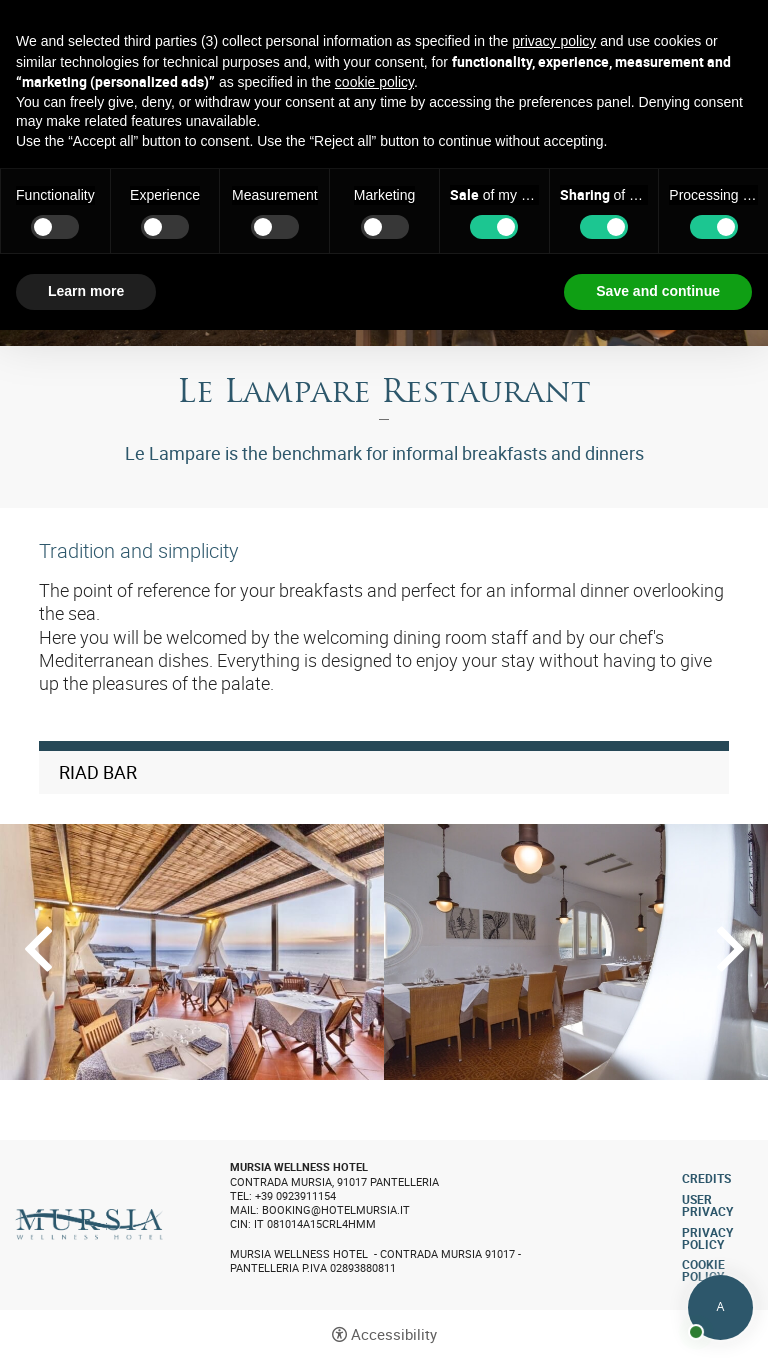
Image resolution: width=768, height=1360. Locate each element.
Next (730, 949)
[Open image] (192, 952)
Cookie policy (703, 1270)
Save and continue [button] (658, 291)
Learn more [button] (86, 291)
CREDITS (706, 1178)
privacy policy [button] (554, 41)
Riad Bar (98, 772)
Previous (38, 949)
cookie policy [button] (374, 82)
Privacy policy (707, 1238)
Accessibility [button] (394, 1334)
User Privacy (707, 1205)
